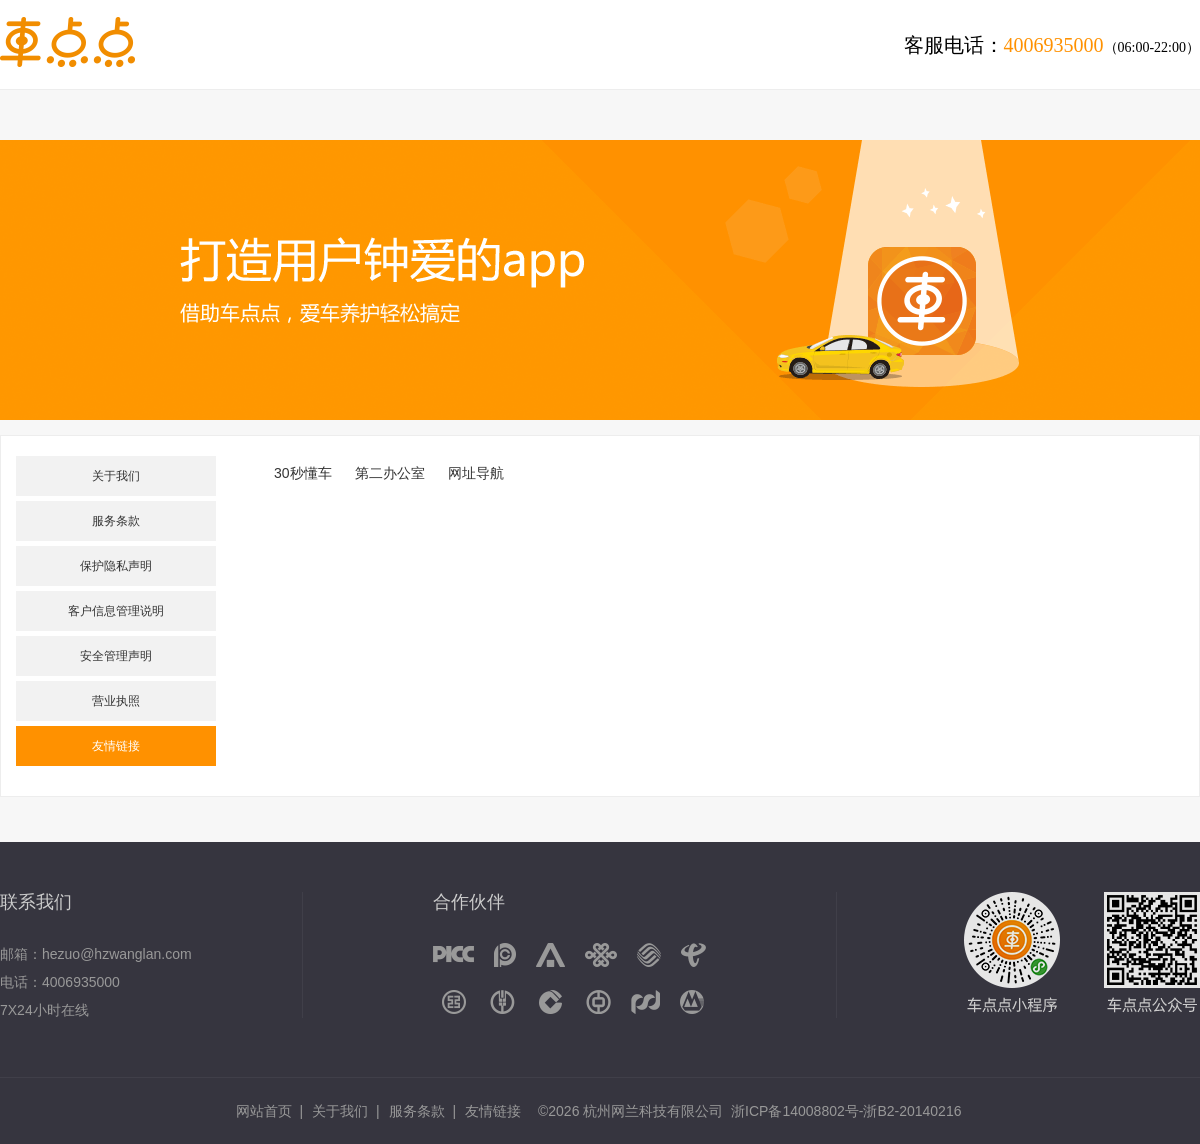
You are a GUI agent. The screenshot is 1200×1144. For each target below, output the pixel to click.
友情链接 (116, 746)
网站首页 (264, 1111)
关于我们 (116, 476)
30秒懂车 (303, 473)
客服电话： (1052, 45)
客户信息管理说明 (116, 611)
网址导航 (476, 473)
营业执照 (116, 701)
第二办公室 (390, 473)
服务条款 (116, 521)
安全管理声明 (116, 656)
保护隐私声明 (116, 566)
